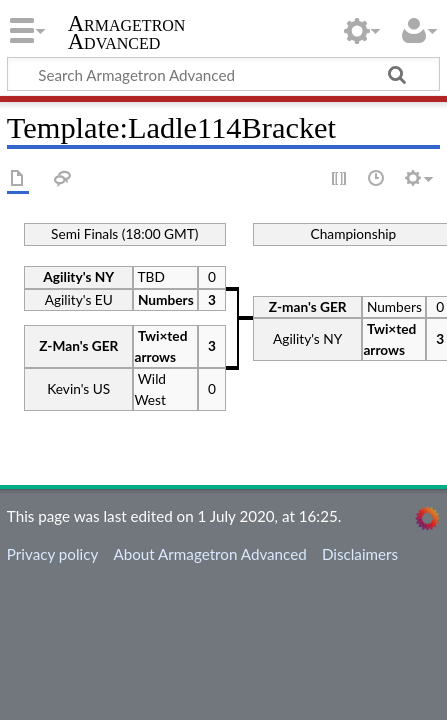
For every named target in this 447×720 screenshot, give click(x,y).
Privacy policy (52, 554)
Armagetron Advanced (127, 34)
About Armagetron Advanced (209, 554)
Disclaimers (360, 554)
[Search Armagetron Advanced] (223, 74)
